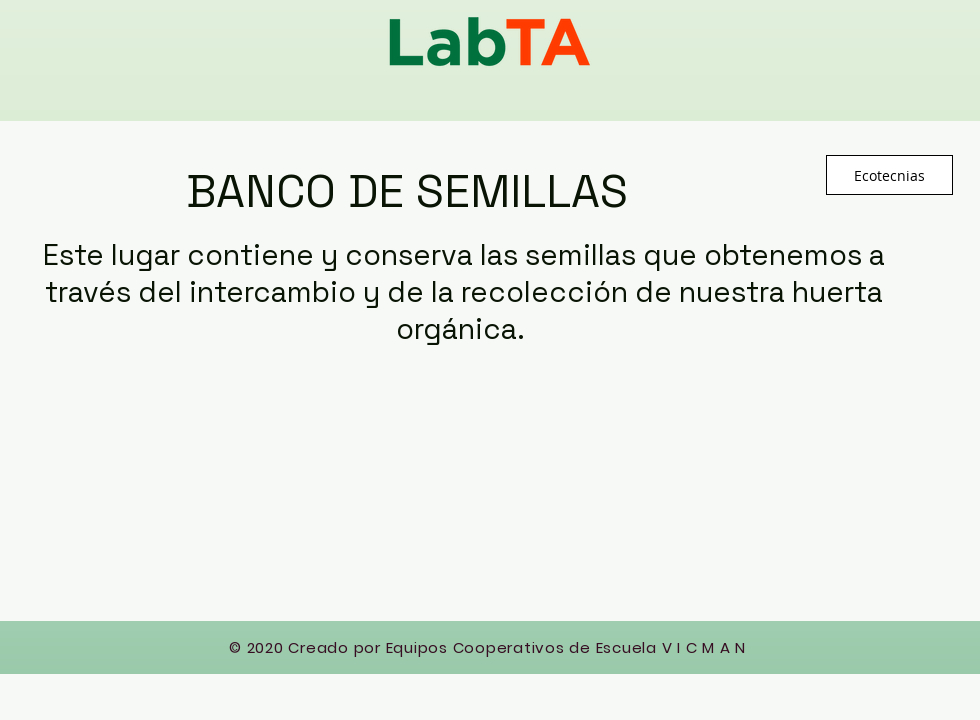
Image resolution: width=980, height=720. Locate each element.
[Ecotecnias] (889, 175)
